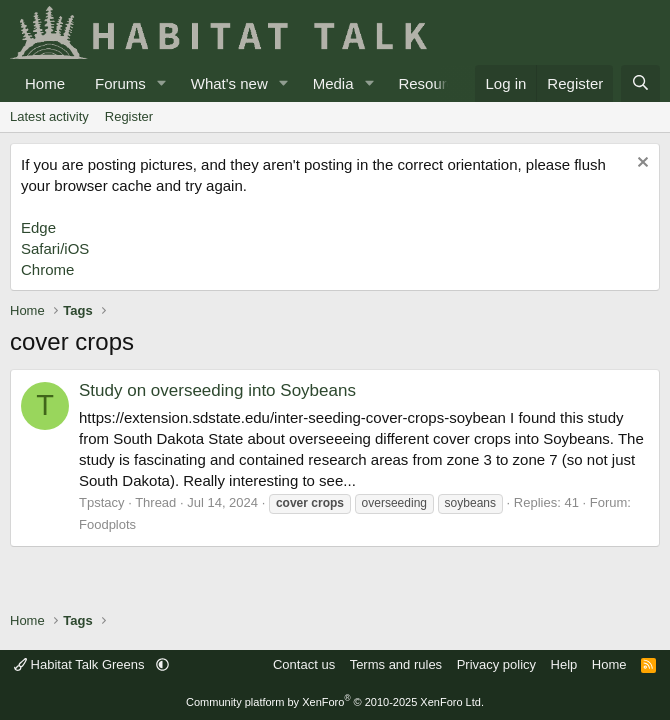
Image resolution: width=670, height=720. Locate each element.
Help (564, 664)
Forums (120, 83)
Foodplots (107, 524)
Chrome (47, 269)
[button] (162, 83)
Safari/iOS (55, 248)
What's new (229, 83)
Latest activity (49, 116)
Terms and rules (396, 664)
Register (129, 116)
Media (333, 83)
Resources (434, 83)
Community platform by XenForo (335, 702)
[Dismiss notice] (640, 164)
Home (45, 83)
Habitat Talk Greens (81, 664)
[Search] (640, 83)
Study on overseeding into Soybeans (217, 390)
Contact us (304, 664)
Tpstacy (102, 502)
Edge (38, 227)
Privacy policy (496, 664)
